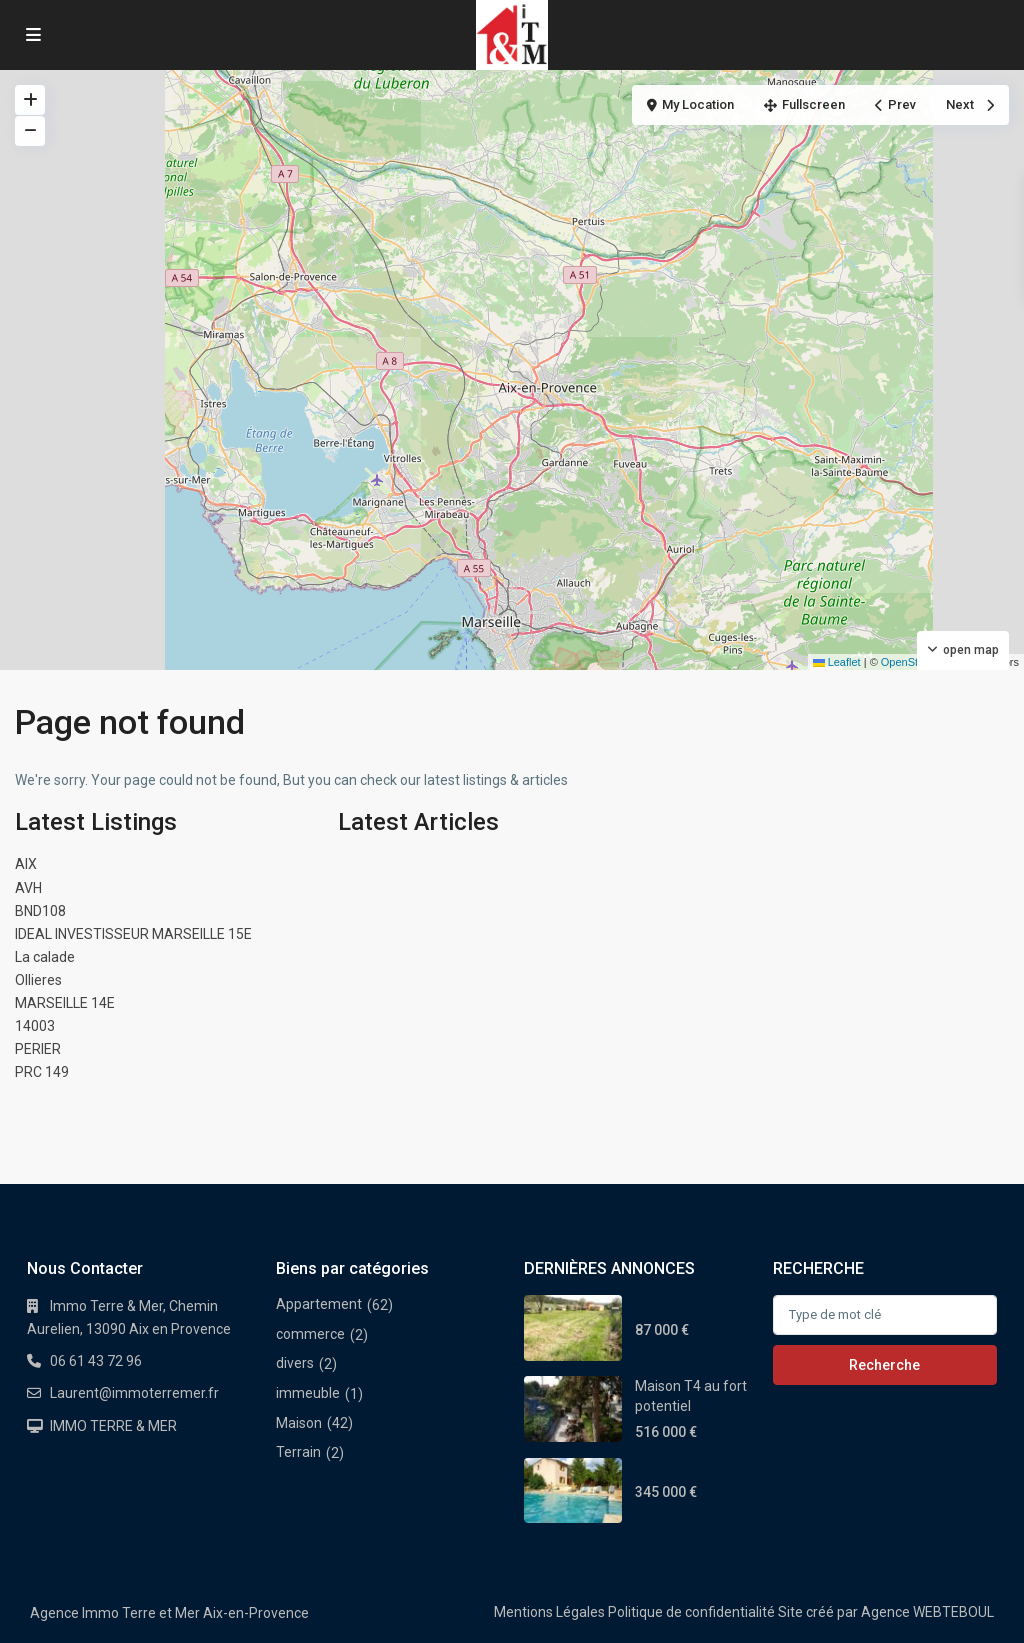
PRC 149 (42, 1072)
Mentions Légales (549, 1612)
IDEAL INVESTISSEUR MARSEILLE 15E (133, 934)
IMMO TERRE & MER (113, 1426)
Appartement (319, 1304)
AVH (28, 888)
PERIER (38, 1049)
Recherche (884, 1365)
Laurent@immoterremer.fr (134, 1393)
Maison (299, 1423)
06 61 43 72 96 (96, 1361)
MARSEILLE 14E (65, 1003)
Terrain (298, 1452)
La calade (45, 957)
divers (295, 1363)
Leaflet (837, 662)
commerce (310, 1334)
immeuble (308, 1393)
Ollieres (38, 980)
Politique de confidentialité (691, 1612)
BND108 (40, 911)
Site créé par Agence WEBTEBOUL (886, 1612)
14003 (35, 1026)
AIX (26, 864)
